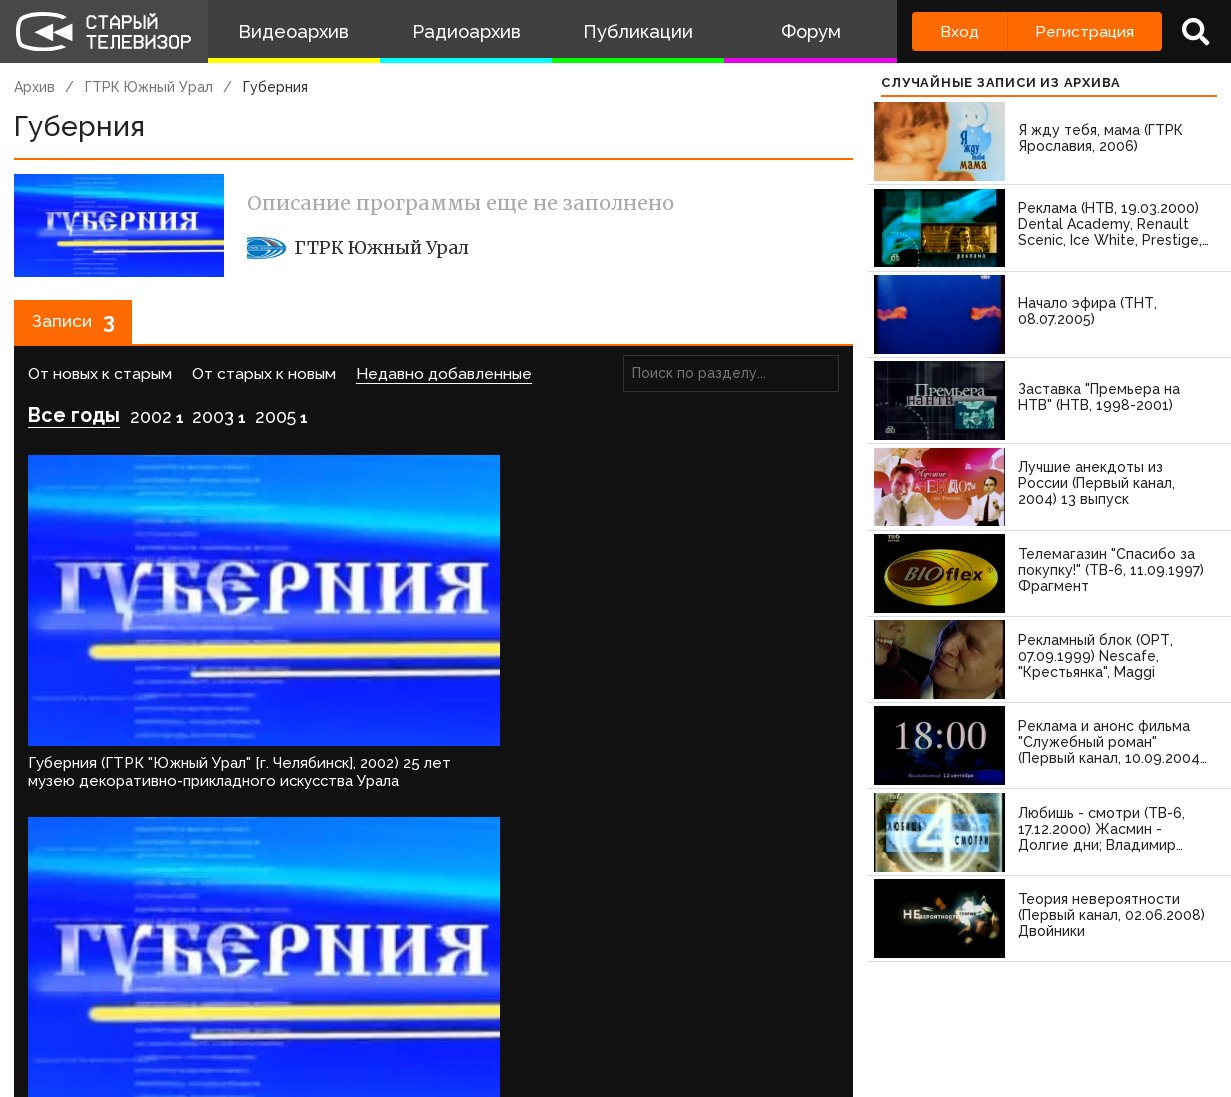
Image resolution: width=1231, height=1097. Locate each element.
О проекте (45, 1020)
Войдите (72, 824)
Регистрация (1084, 31)
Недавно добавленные (444, 380)
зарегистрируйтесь (224, 824)
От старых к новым (264, 380)
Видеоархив (293, 31)
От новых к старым (100, 380)
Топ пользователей (721, 1020)
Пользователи (557, 1020)
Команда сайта (172, 1020)
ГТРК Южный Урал (149, 87)
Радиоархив (466, 31)
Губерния (275, 87)
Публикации (638, 31)
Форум (811, 31)
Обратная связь (411, 1020)
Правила (289, 1020)
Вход (959, 31)
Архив (34, 87)
